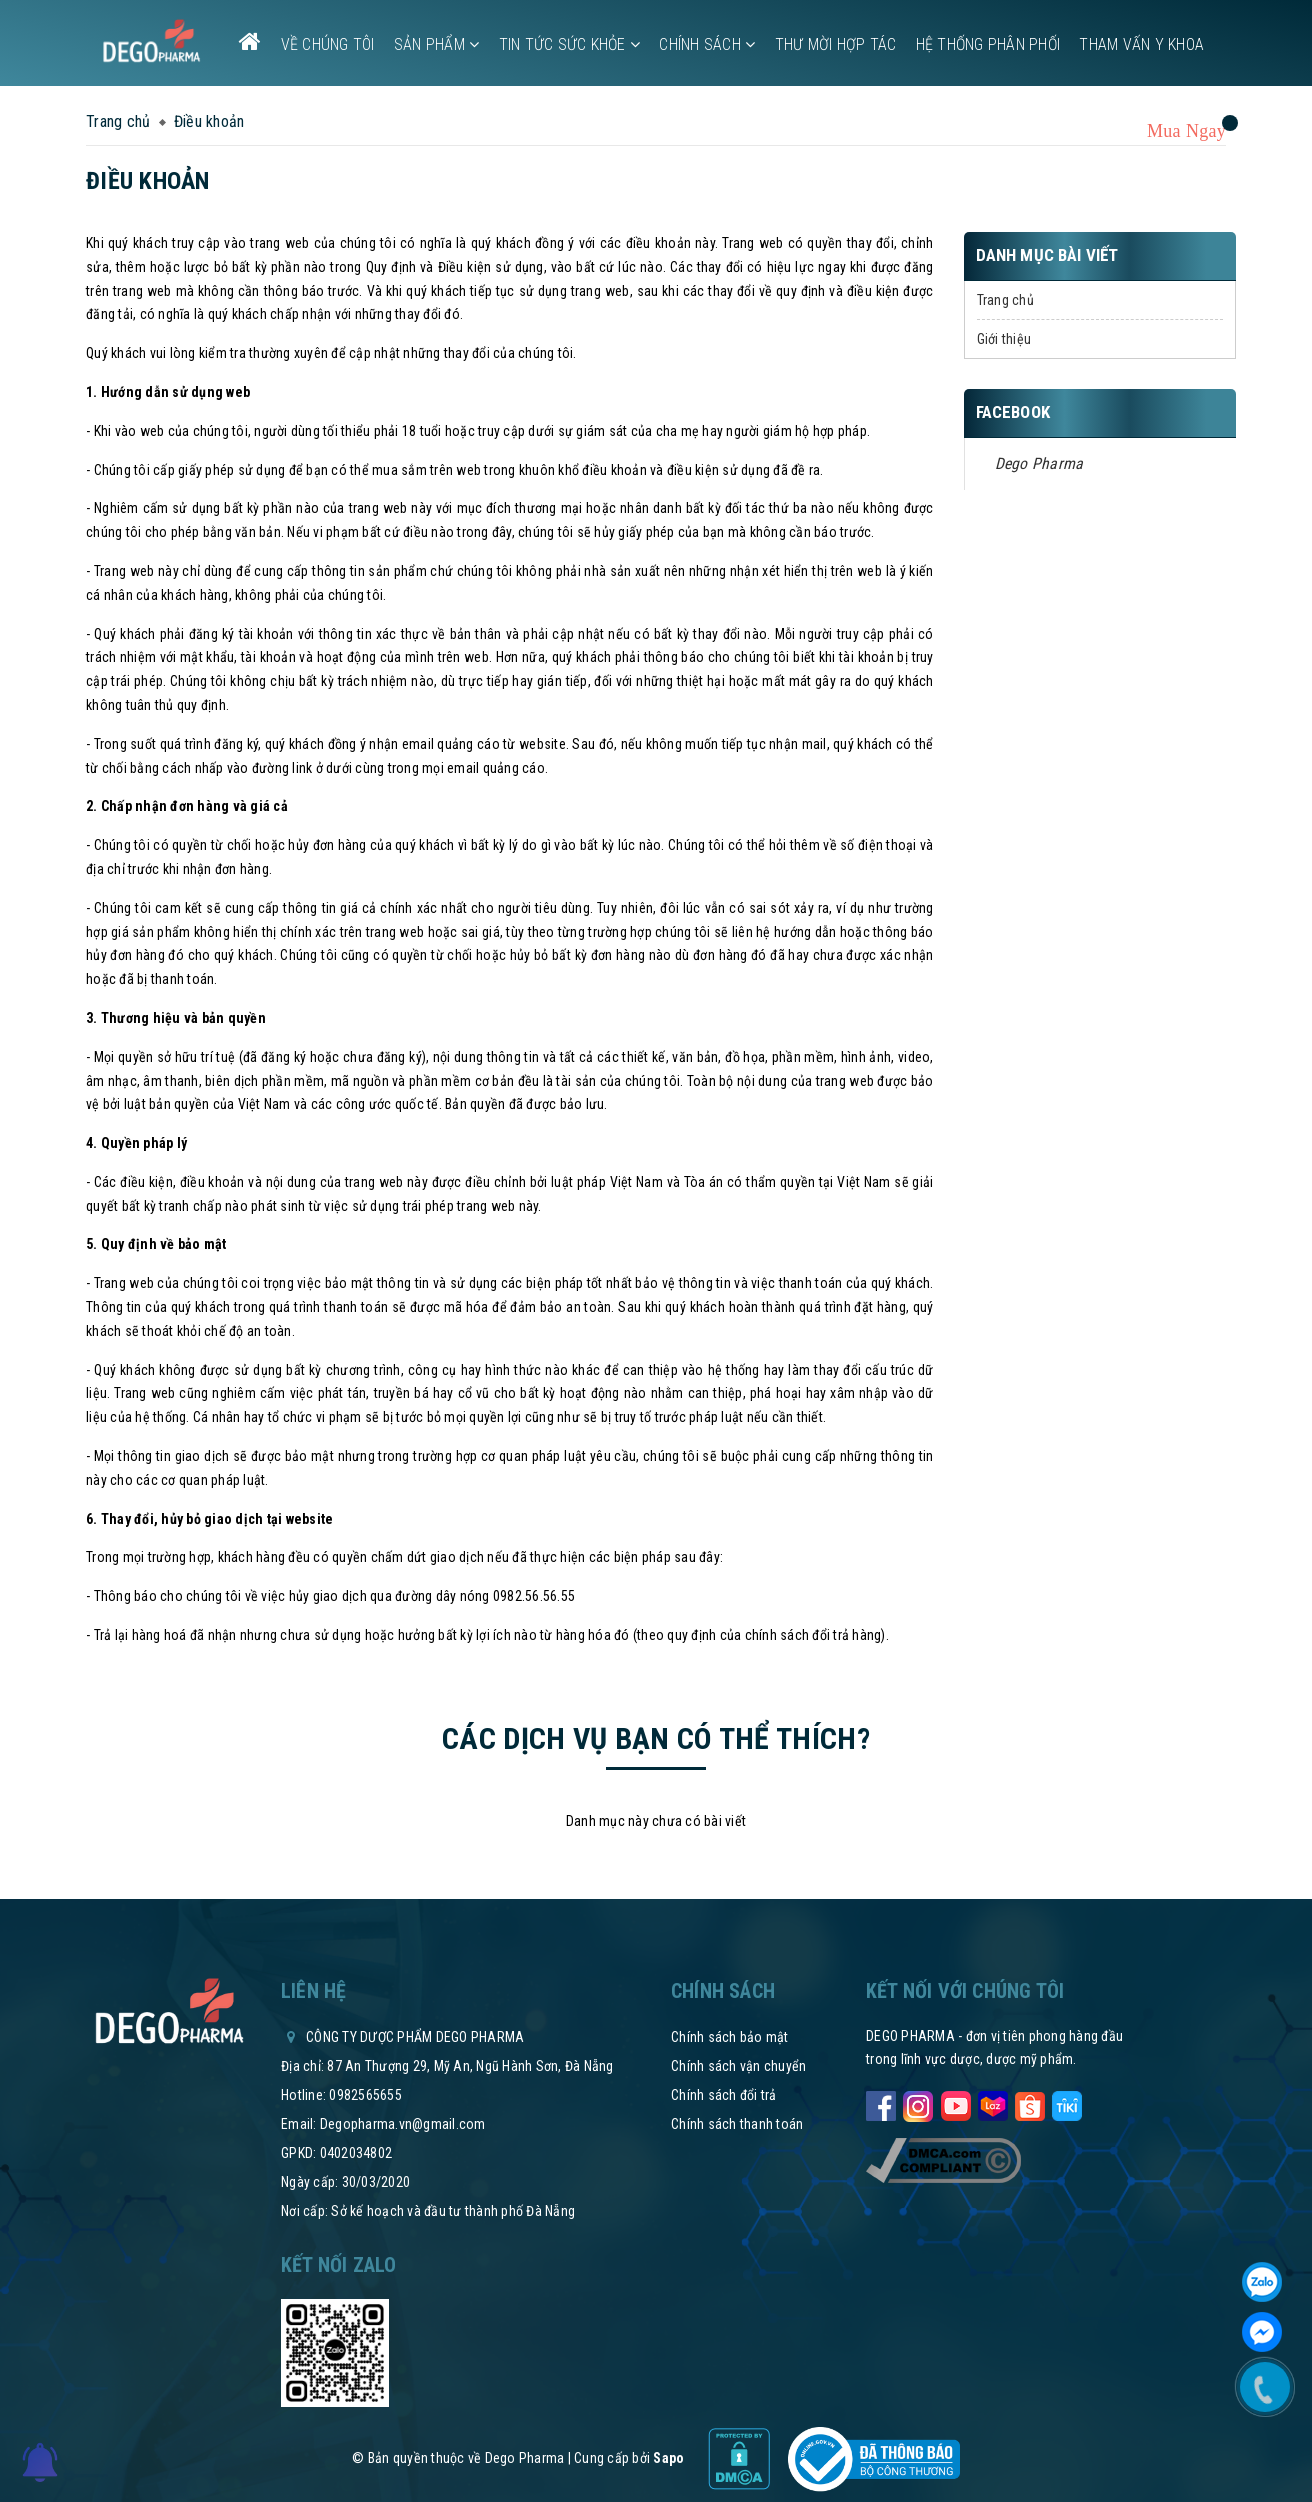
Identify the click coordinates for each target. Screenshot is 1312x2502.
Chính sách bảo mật (730, 2037)
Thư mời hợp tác (836, 44)
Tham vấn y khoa (1141, 44)
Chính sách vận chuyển (738, 2066)
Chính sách (707, 44)
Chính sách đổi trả (724, 2095)
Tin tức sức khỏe (570, 44)
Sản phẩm (437, 44)
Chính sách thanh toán (737, 2124)
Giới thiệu (1004, 339)
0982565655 (365, 2095)
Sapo (668, 2458)
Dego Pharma (1039, 463)
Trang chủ (1005, 300)
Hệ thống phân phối (988, 44)
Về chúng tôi (328, 44)
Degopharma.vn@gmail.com (403, 2124)
